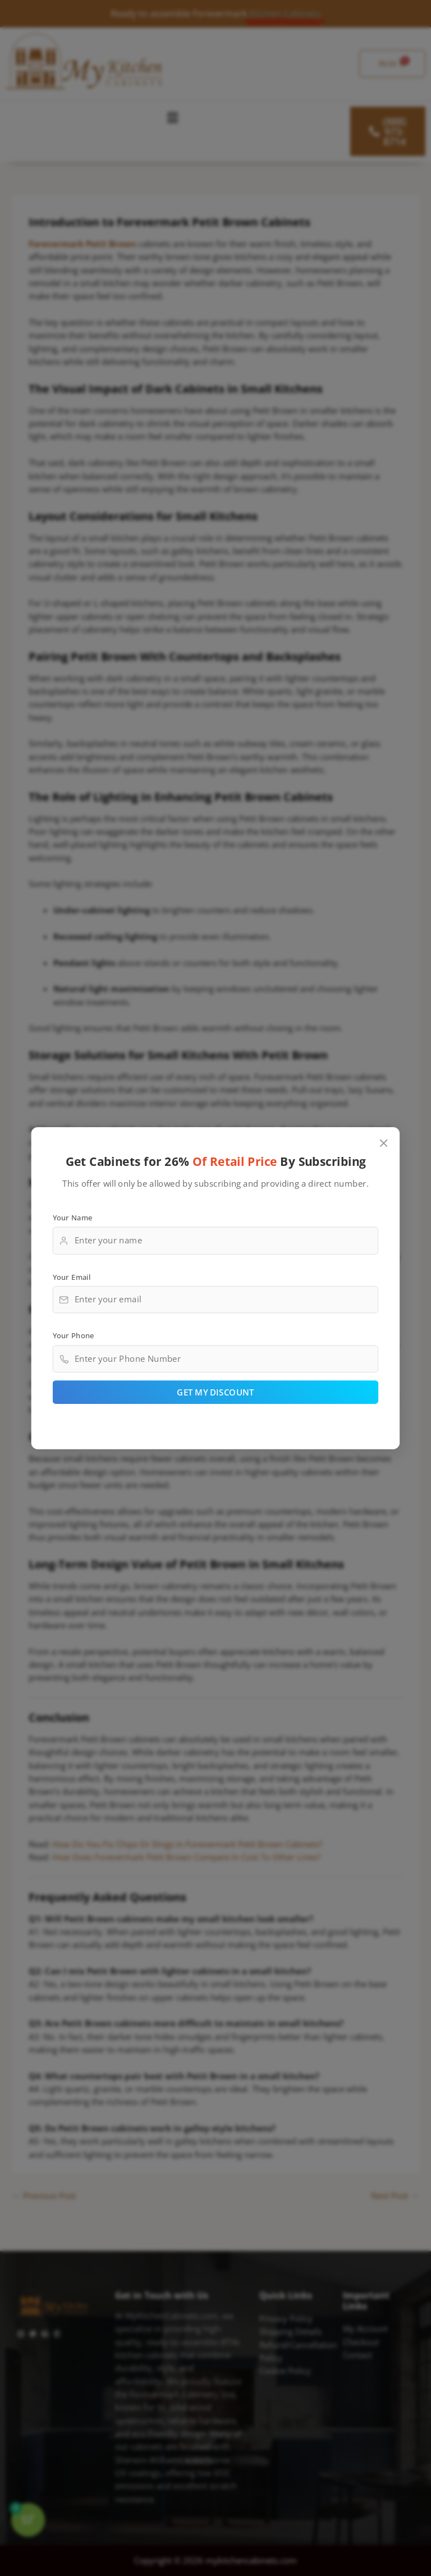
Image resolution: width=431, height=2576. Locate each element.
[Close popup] (384, 1143)
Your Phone (73, 1335)
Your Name (73, 1217)
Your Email (72, 1276)
